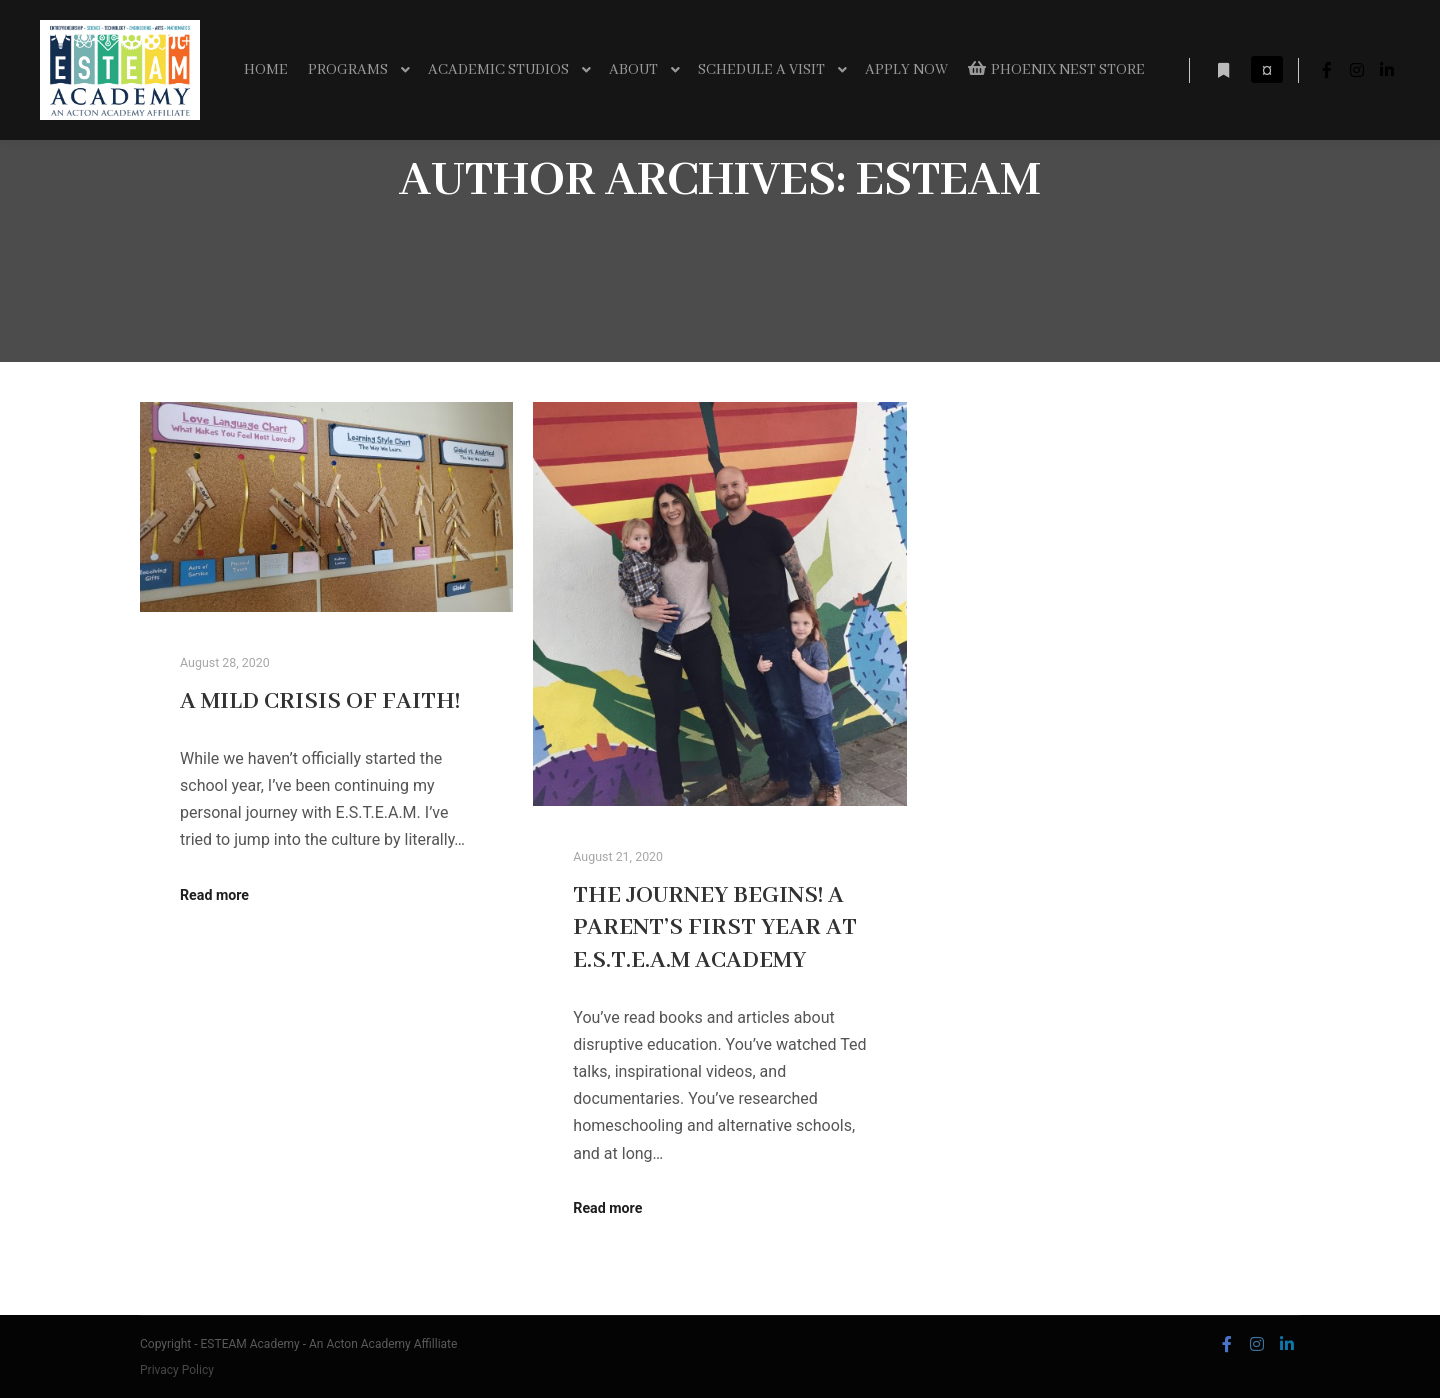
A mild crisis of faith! (320, 702)
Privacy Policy (177, 1370)
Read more (214, 895)
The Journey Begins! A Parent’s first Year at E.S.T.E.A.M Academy (715, 928)
